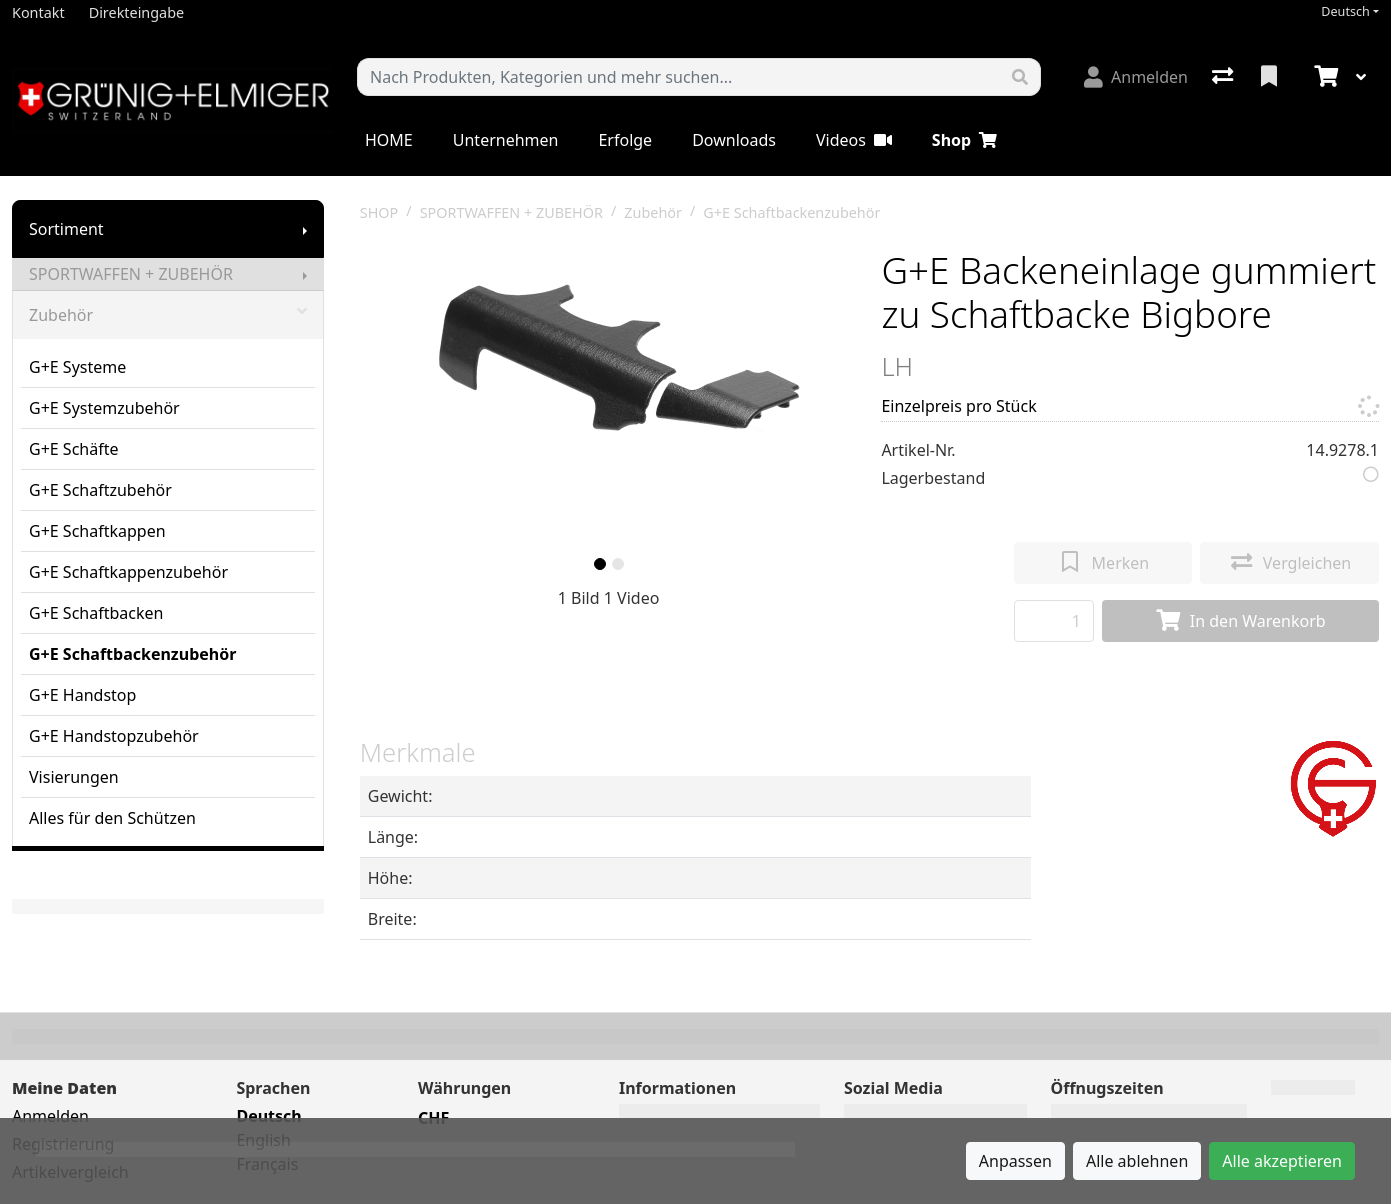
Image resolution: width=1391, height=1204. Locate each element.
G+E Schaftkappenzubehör (128, 572)
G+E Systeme (77, 367)
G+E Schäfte (74, 449)
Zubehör (168, 315)
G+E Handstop (82, 695)
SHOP (379, 212)
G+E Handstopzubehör (114, 736)
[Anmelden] (1136, 77)
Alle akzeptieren (1282, 1161)
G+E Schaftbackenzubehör (132, 654)
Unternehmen (506, 140)
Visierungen (74, 777)
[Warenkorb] (1324, 77)
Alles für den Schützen (112, 818)
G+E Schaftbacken (96, 613)
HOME (389, 140)
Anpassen (1015, 1161)
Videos (854, 140)
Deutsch (1345, 11)
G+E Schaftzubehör (100, 490)
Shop (964, 140)
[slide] (600, 564)
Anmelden (50, 1116)
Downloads (734, 140)
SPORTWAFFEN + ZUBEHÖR (131, 274)
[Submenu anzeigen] (305, 229)
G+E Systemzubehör (104, 408)
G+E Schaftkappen (97, 531)
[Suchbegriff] (679, 77)
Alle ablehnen (1137, 1161)
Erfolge (625, 140)
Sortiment (66, 229)
